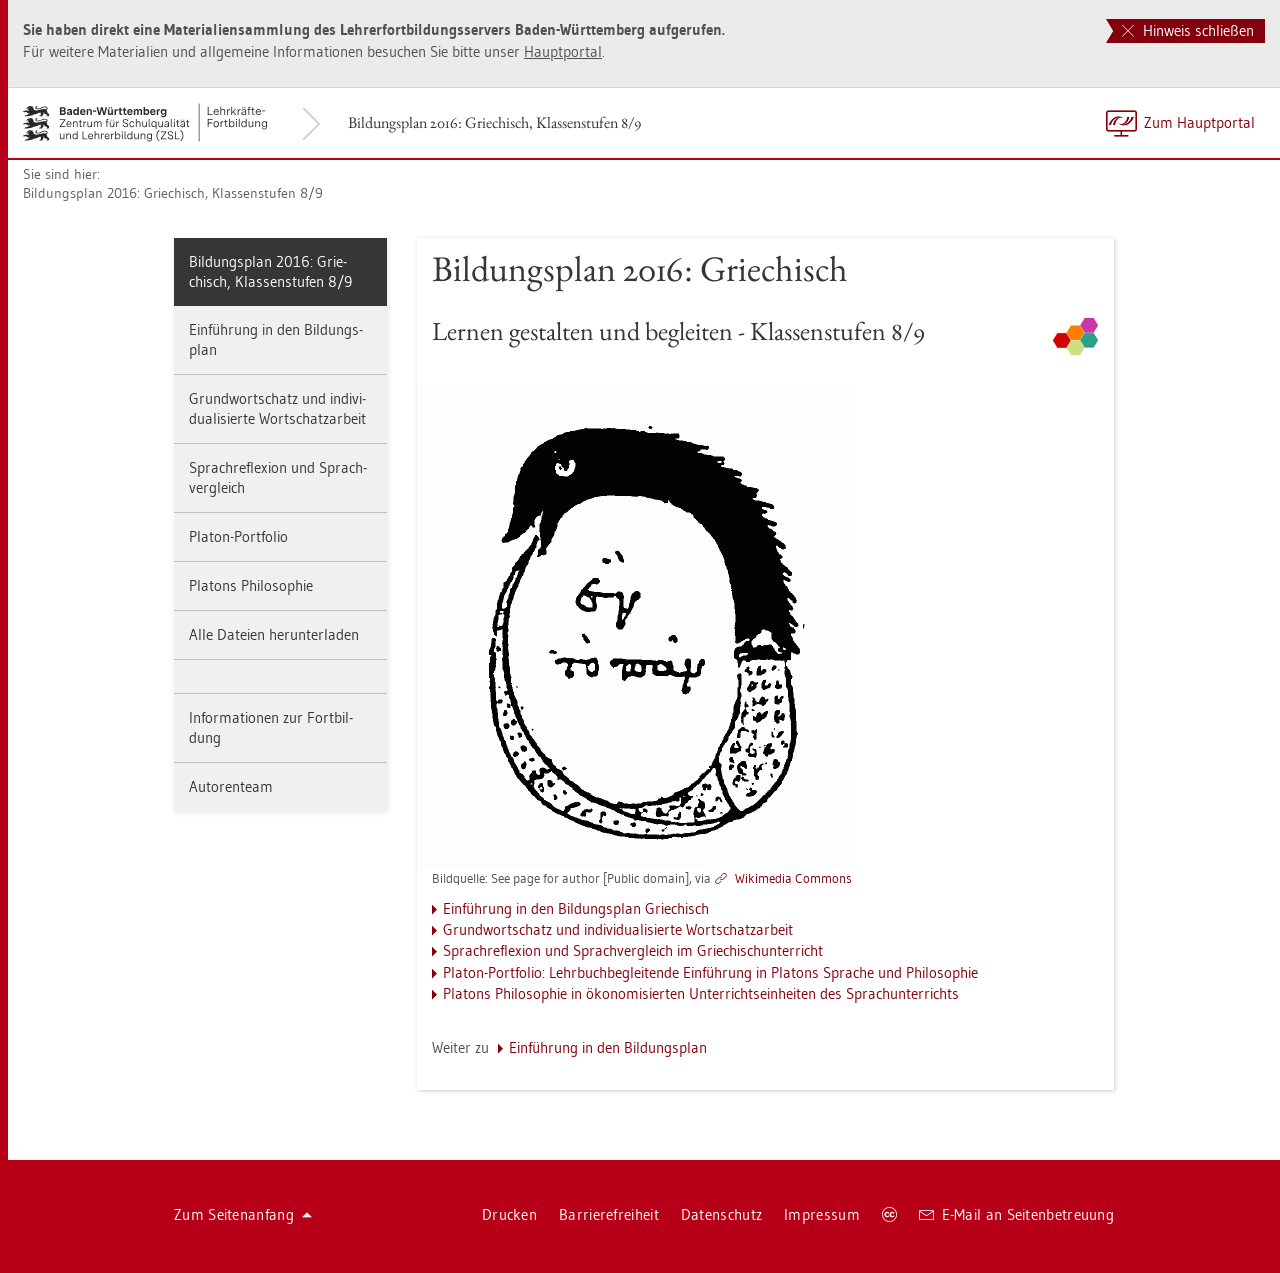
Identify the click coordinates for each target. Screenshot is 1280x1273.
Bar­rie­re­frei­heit (609, 1214)
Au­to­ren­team (231, 786)
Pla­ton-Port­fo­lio (238, 536)
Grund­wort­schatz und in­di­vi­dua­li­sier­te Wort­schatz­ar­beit (277, 408)
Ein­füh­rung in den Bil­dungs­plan (276, 339)
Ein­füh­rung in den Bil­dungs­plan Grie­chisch (576, 908)
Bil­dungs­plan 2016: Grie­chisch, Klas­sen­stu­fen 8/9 (494, 122)
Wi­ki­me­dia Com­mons (793, 878)
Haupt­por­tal (563, 51)
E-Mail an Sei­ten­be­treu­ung (1016, 1214)
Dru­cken (509, 1214)
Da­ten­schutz (721, 1214)
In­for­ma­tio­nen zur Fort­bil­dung (271, 727)
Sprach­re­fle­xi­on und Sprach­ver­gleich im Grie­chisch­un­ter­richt (633, 950)
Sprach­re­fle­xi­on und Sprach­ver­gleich (278, 477)
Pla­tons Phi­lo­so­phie (251, 585)
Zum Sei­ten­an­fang (243, 1214)
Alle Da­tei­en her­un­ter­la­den (274, 634)
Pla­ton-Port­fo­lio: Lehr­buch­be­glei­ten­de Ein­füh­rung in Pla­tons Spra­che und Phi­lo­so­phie (710, 972)
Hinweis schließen (1188, 30)
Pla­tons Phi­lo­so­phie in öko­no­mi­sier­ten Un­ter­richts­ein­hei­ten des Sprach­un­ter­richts (701, 993)
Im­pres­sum (822, 1214)
